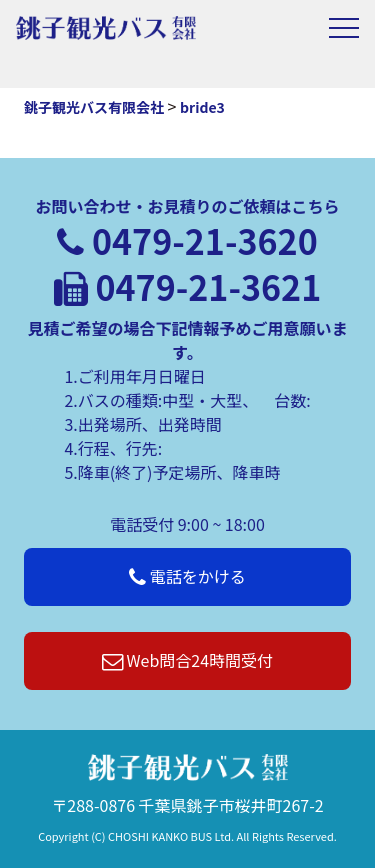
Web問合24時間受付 (187, 660)
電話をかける (187, 576)
